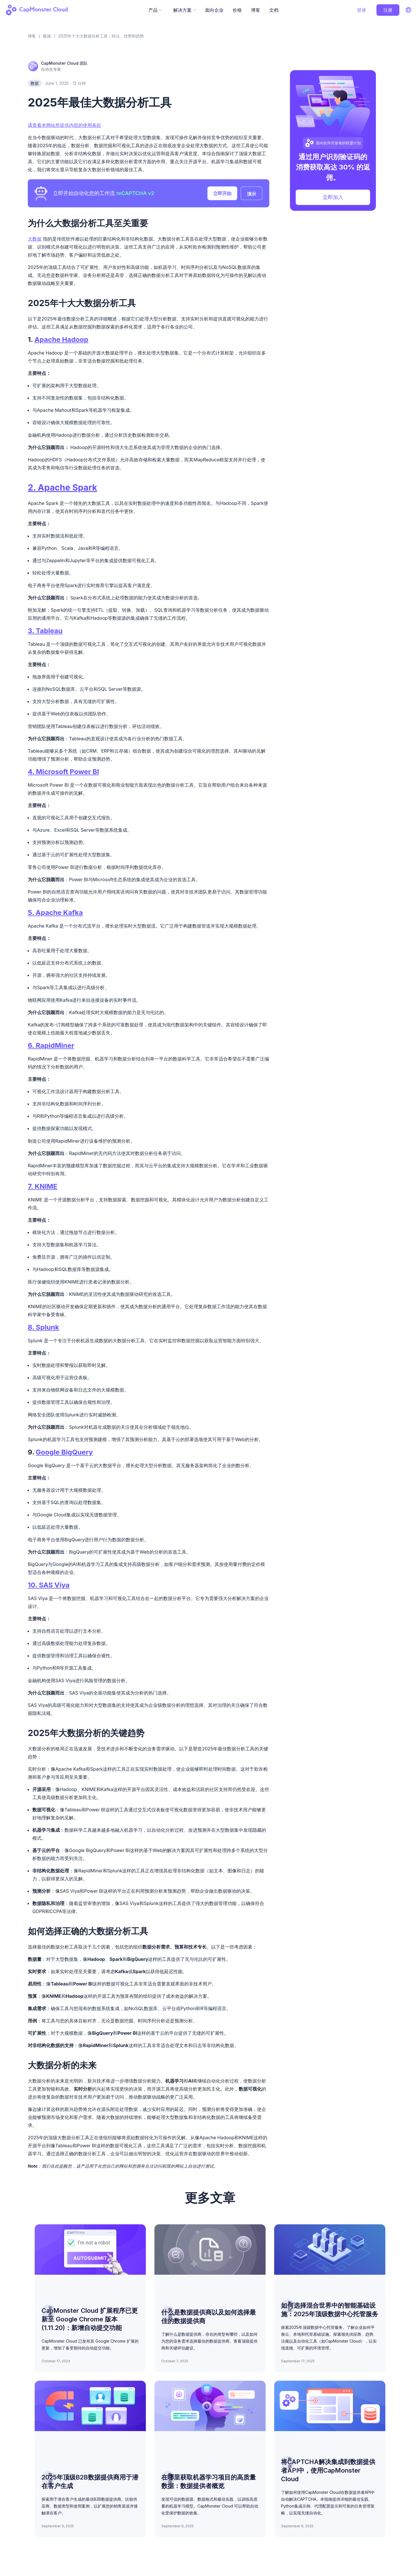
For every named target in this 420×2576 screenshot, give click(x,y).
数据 (35, 83)
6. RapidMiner (51, 1045)
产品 (155, 10)
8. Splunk (43, 1327)
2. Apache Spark (62, 487)
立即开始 (222, 193)
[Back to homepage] (40, 10)
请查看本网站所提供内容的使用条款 (64, 125)
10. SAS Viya (49, 1585)
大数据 (35, 239)
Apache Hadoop (61, 339)
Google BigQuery (64, 1452)
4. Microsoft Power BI (63, 772)
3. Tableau (45, 631)
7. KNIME (42, 1186)
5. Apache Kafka (55, 912)
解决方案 (184, 10)
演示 (251, 194)
